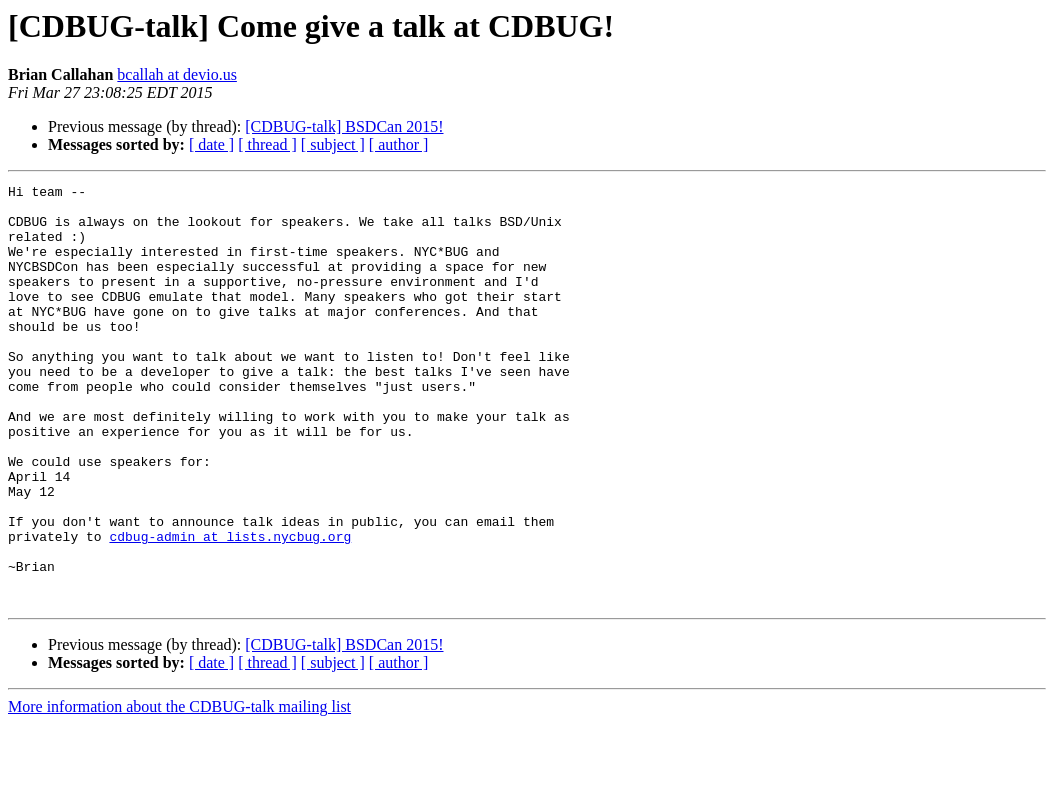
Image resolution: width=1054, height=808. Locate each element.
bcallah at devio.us (177, 74)
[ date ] (211, 144)
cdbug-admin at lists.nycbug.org (230, 608)
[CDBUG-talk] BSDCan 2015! (344, 126)
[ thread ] (267, 144)
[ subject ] (333, 144)
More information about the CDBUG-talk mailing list (179, 790)
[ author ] (399, 144)
